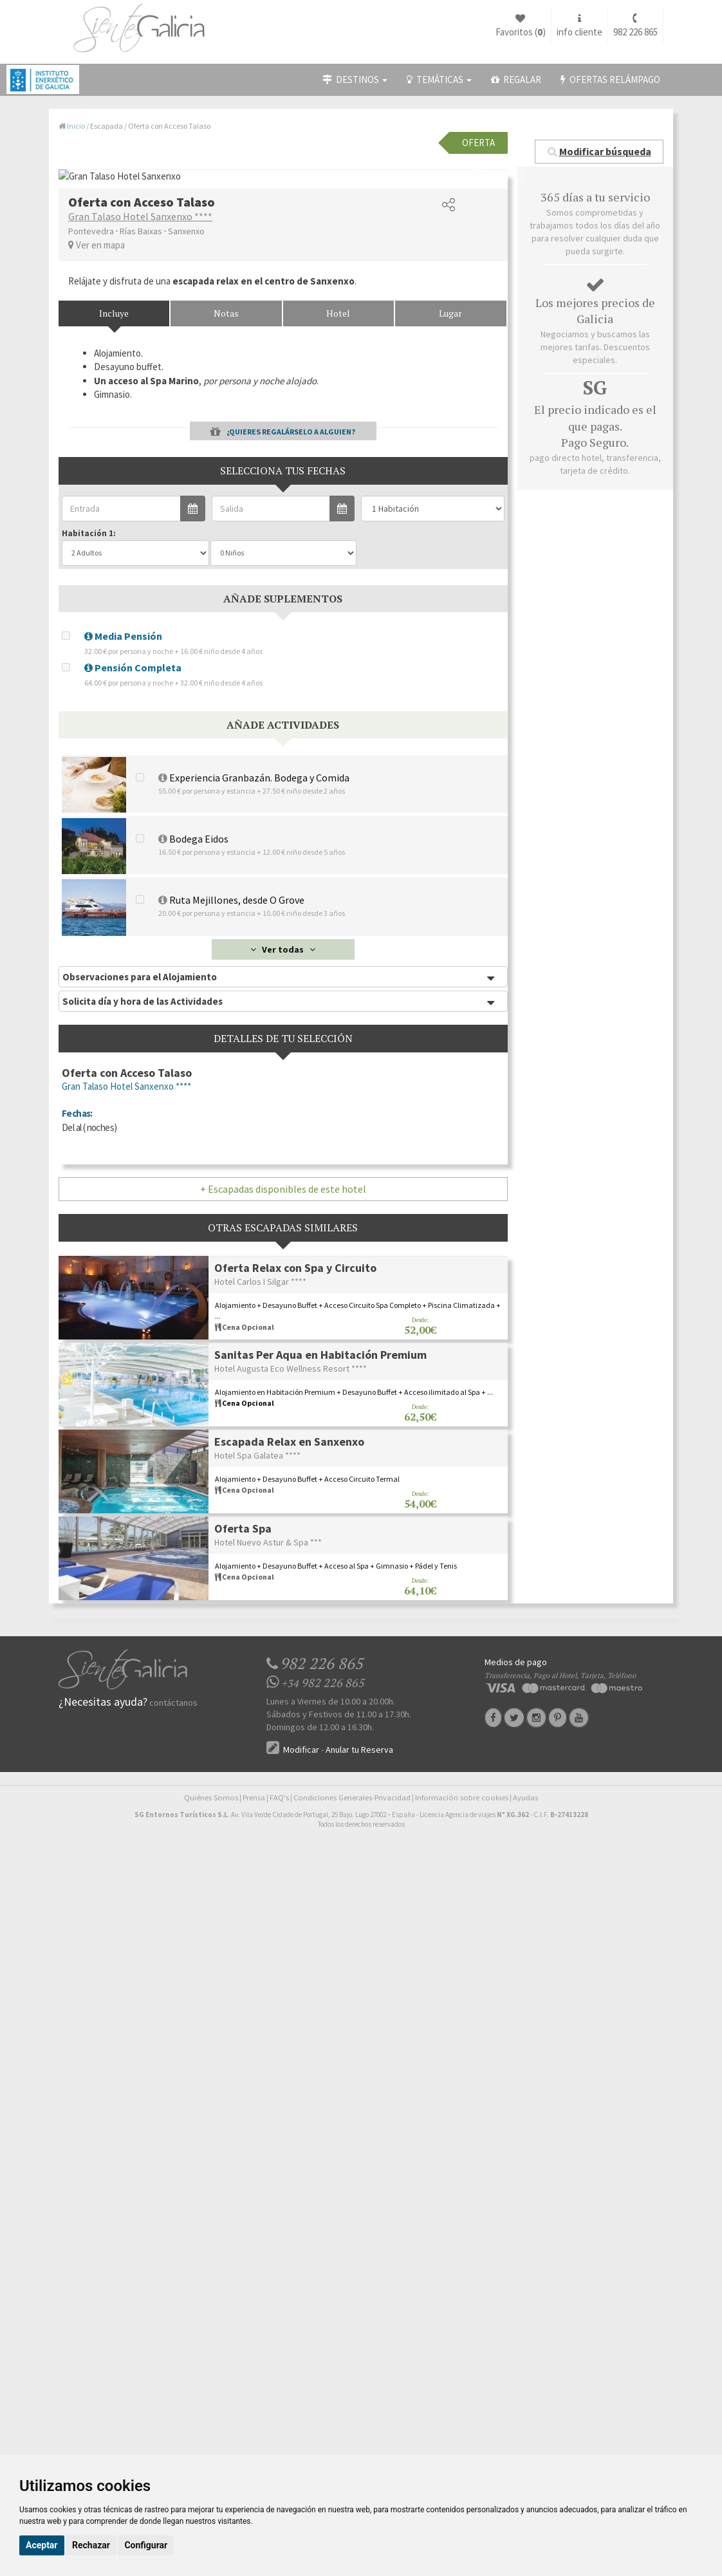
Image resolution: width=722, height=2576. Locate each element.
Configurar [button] (145, 2545)
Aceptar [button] (42, 2545)
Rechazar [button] (91, 2545)
